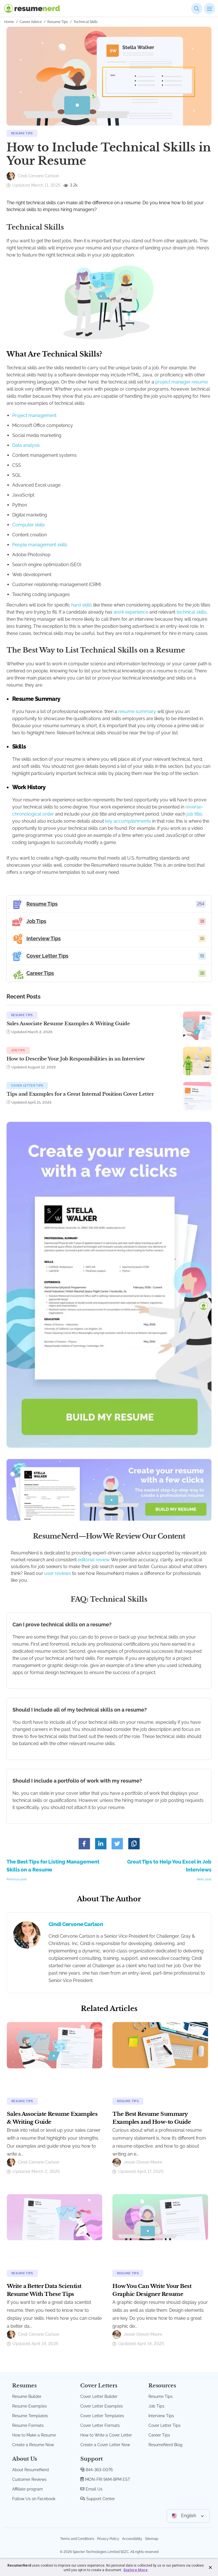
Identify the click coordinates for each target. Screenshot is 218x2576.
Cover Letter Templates (102, 2416)
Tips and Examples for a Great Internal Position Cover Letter (80, 1094)
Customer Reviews (29, 2479)
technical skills (191, 612)
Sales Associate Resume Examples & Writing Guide (68, 1024)
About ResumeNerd (30, 2469)
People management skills (39, 544)
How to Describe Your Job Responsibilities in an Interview (76, 1059)
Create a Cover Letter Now (105, 2444)
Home (9, 22)
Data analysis (26, 445)
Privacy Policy (108, 2539)
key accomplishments (128, 821)
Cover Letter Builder (99, 2396)
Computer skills (28, 525)
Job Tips (18, 1050)
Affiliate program (27, 2489)
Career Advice (31, 22)
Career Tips (159, 2435)
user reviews (57, 1573)
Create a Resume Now (33, 2444)
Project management (34, 415)
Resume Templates (30, 2416)
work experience (131, 612)
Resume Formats (28, 2425)
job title (194, 814)
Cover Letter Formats (100, 2425)
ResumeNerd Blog (165, 2444)
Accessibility (132, 2539)
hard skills (81, 605)
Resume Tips (57, 22)
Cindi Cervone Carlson (76, 1924)
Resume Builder (26, 2396)
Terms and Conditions (77, 2539)
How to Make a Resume (34, 2435)
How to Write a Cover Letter (106, 2435)
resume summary (137, 711)
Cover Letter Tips (27, 1085)
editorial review (93, 1559)
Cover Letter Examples (101, 2406)
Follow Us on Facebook (33, 2498)
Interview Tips (161, 2416)
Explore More (135, 2570)
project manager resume (181, 382)
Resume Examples (29, 2406)
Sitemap (151, 2539)
